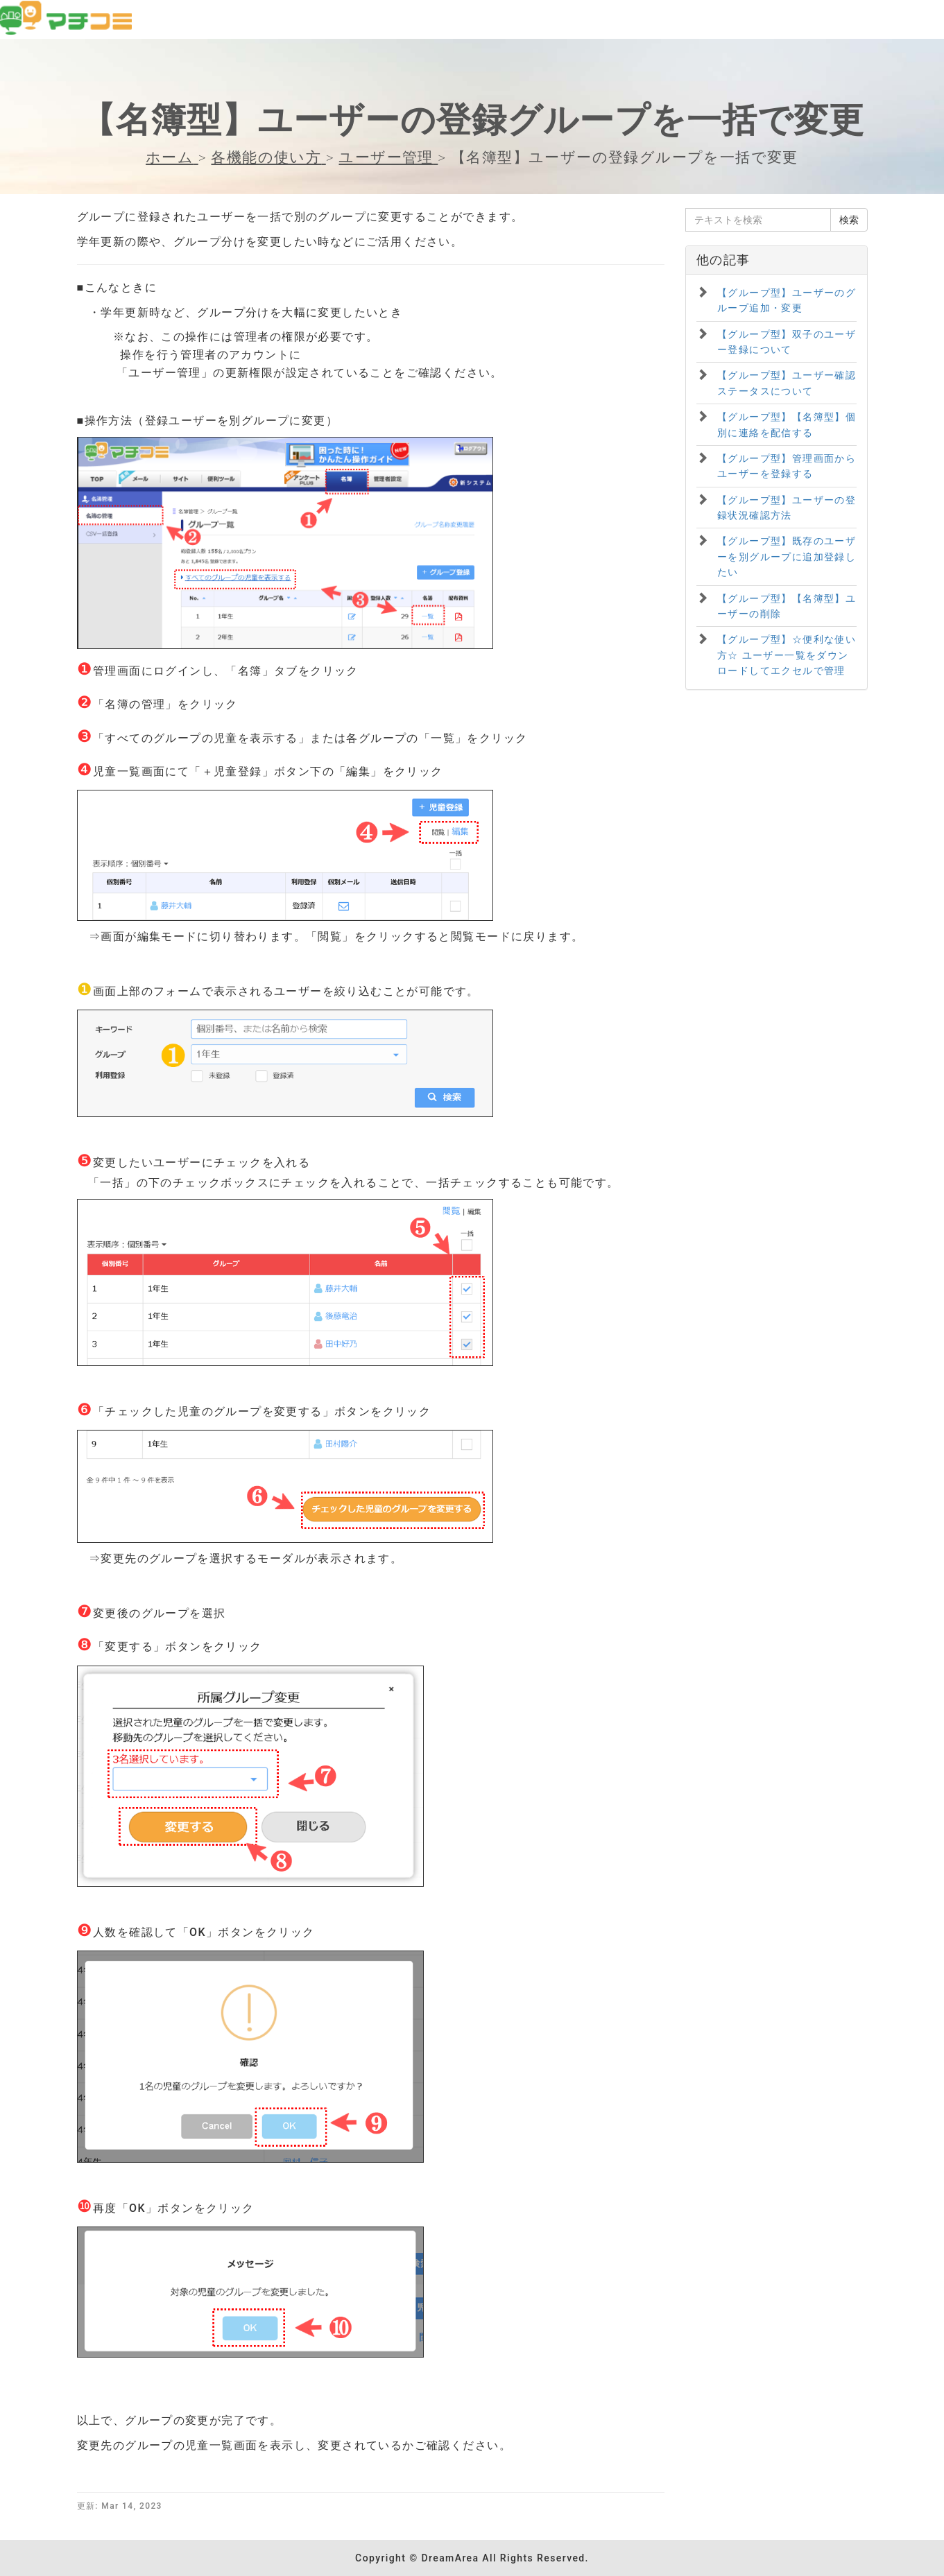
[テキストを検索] (758, 220)
